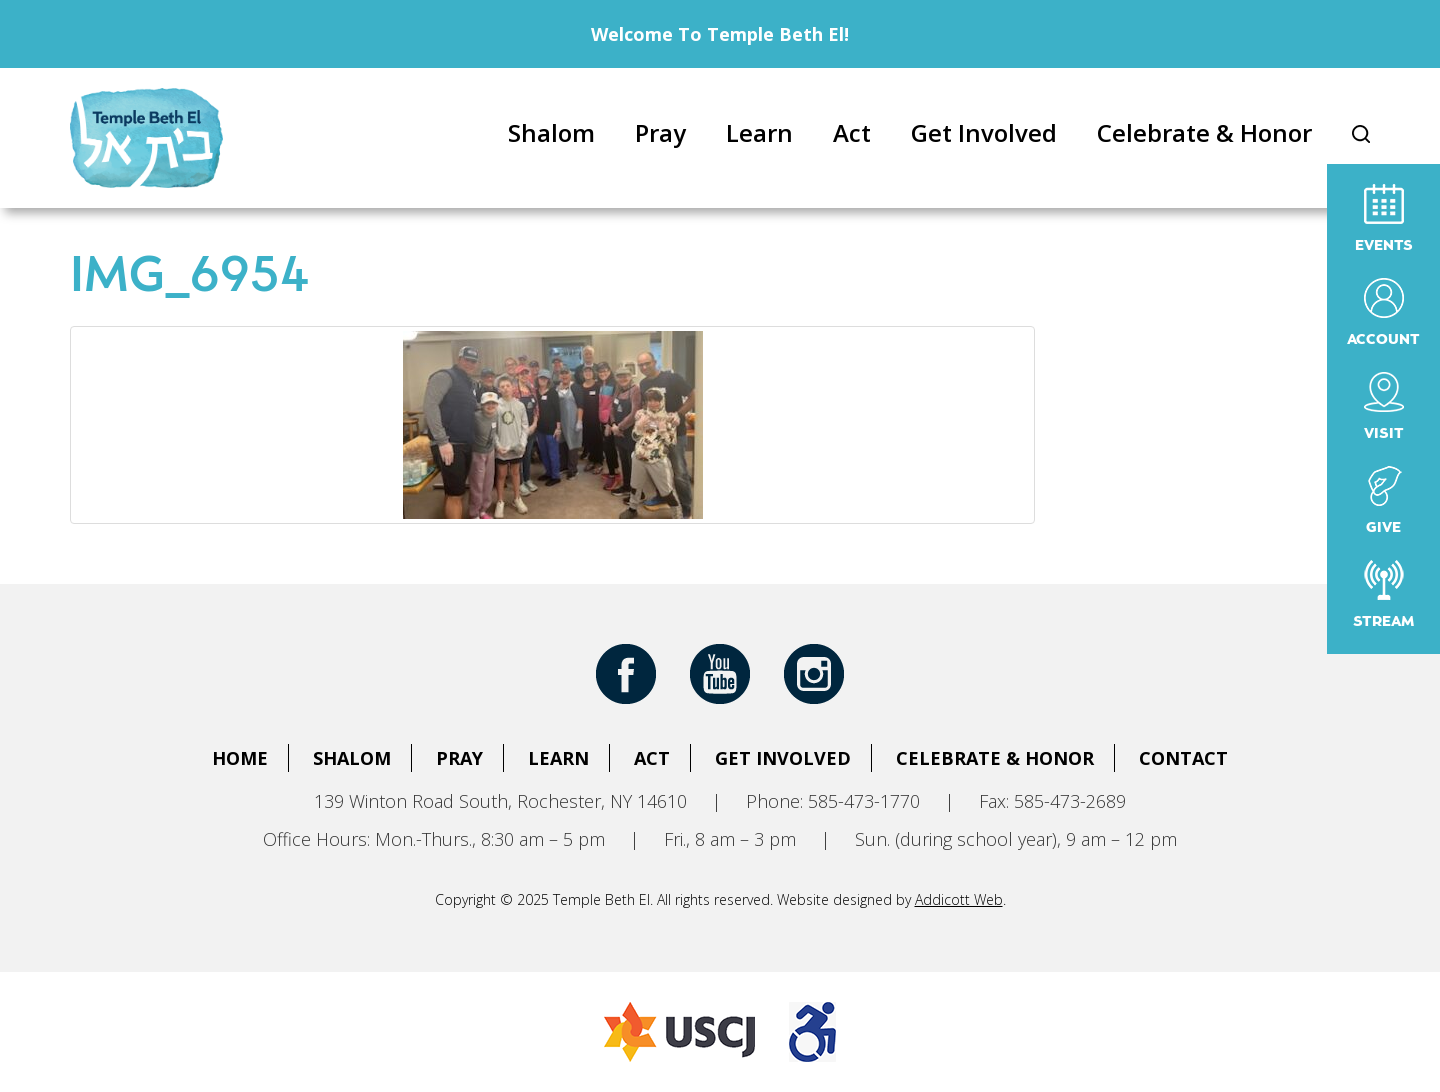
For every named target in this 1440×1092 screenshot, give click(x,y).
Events (1384, 218)
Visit (1384, 406)
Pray (660, 132)
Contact (1183, 758)
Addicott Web (959, 899)
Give (1384, 500)
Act (852, 132)
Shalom (551, 132)
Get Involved (984, 132)
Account (1383, 312)
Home (240, 758)
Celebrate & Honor (1204, 132)
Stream (1383, 594)
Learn (759, 132)
